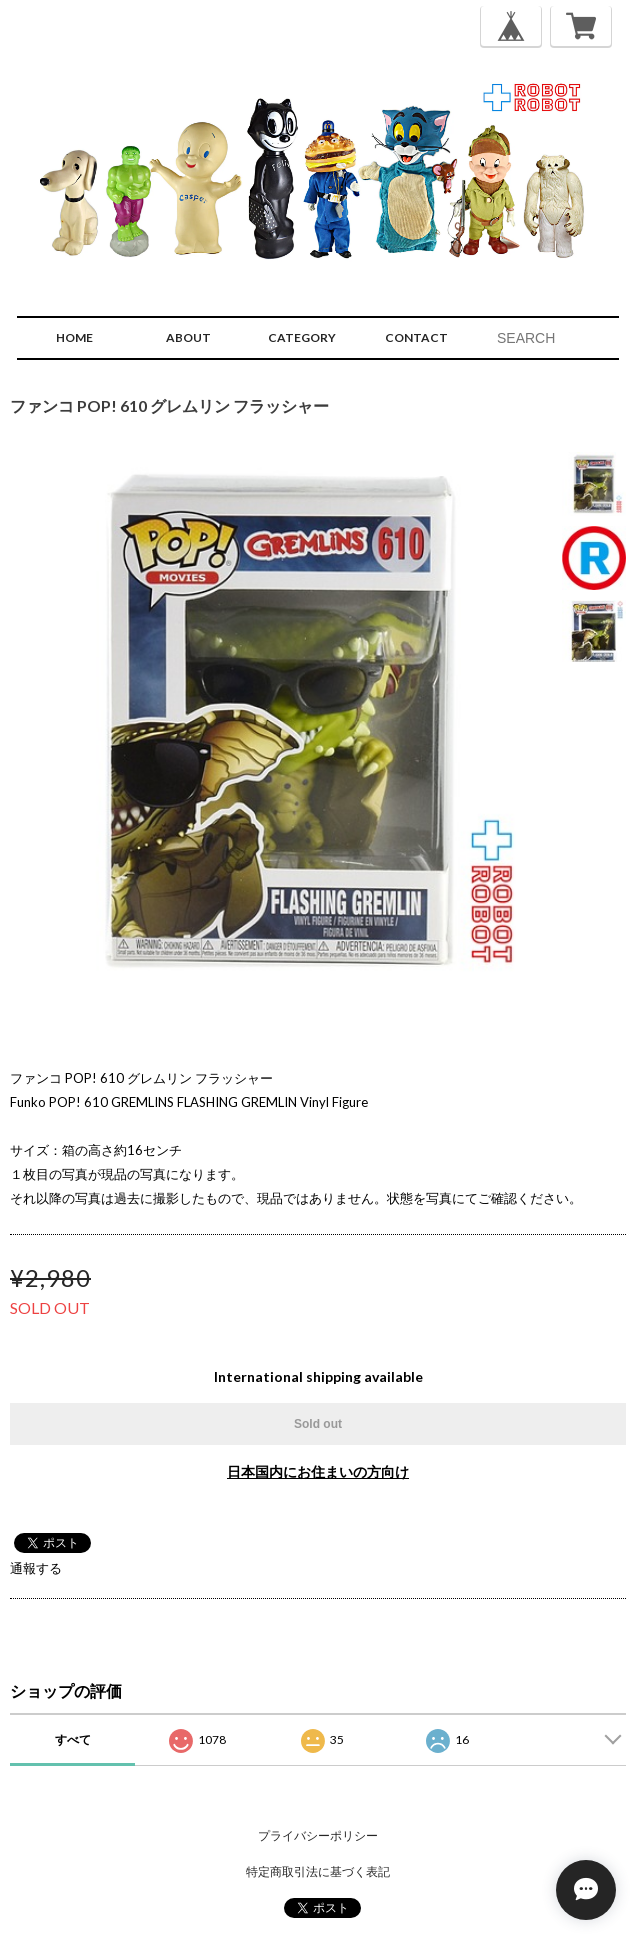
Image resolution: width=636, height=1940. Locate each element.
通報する (36, 1568)
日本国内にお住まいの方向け (318, 1471)
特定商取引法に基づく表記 (318, 1871)
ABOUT (188, 337)
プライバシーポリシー (318, 1835)
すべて (73, 1739)
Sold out (318, 1424)
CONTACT (416, 337)
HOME (74, 337)
